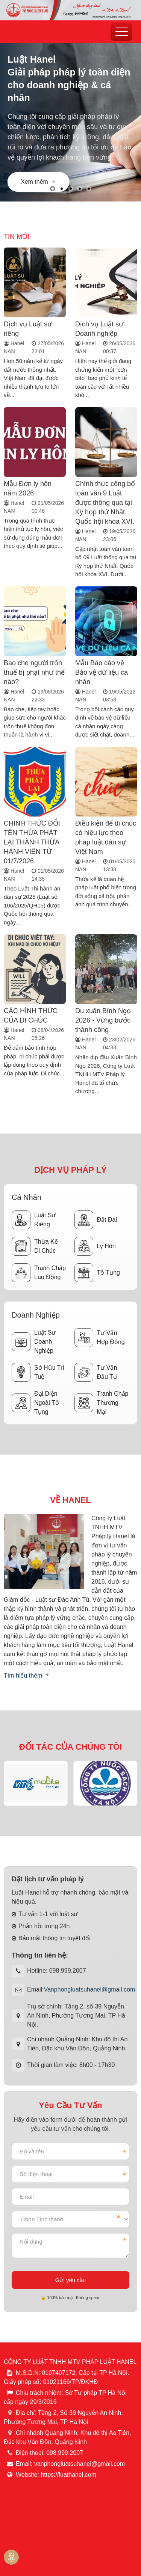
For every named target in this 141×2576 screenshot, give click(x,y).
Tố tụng (97, 1272)
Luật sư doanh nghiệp (34, 1341)
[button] (52, 188)
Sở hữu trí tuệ (38, 1372)
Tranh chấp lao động (39, 1272)
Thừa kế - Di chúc (36, 1246)
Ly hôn (95, 1246)
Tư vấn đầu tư (95, 1372)
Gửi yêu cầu (70, 2280)
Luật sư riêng (34, 1219)
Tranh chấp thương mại (101, 1402)
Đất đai (95, 1219)
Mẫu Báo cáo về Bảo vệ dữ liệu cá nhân (101, 672)
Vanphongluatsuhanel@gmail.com (89, 1989)
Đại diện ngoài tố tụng (35, 1402)
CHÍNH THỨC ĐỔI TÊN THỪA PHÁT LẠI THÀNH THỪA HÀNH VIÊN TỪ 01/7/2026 (32, 842)
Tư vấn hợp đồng (99, 1337)
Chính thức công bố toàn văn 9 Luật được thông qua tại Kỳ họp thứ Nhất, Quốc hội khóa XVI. (105, 502)
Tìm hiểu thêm (27, 1675)
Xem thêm (38, 181)
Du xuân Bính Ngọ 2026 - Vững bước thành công (103, 1020)
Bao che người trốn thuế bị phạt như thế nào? (34, 672)
